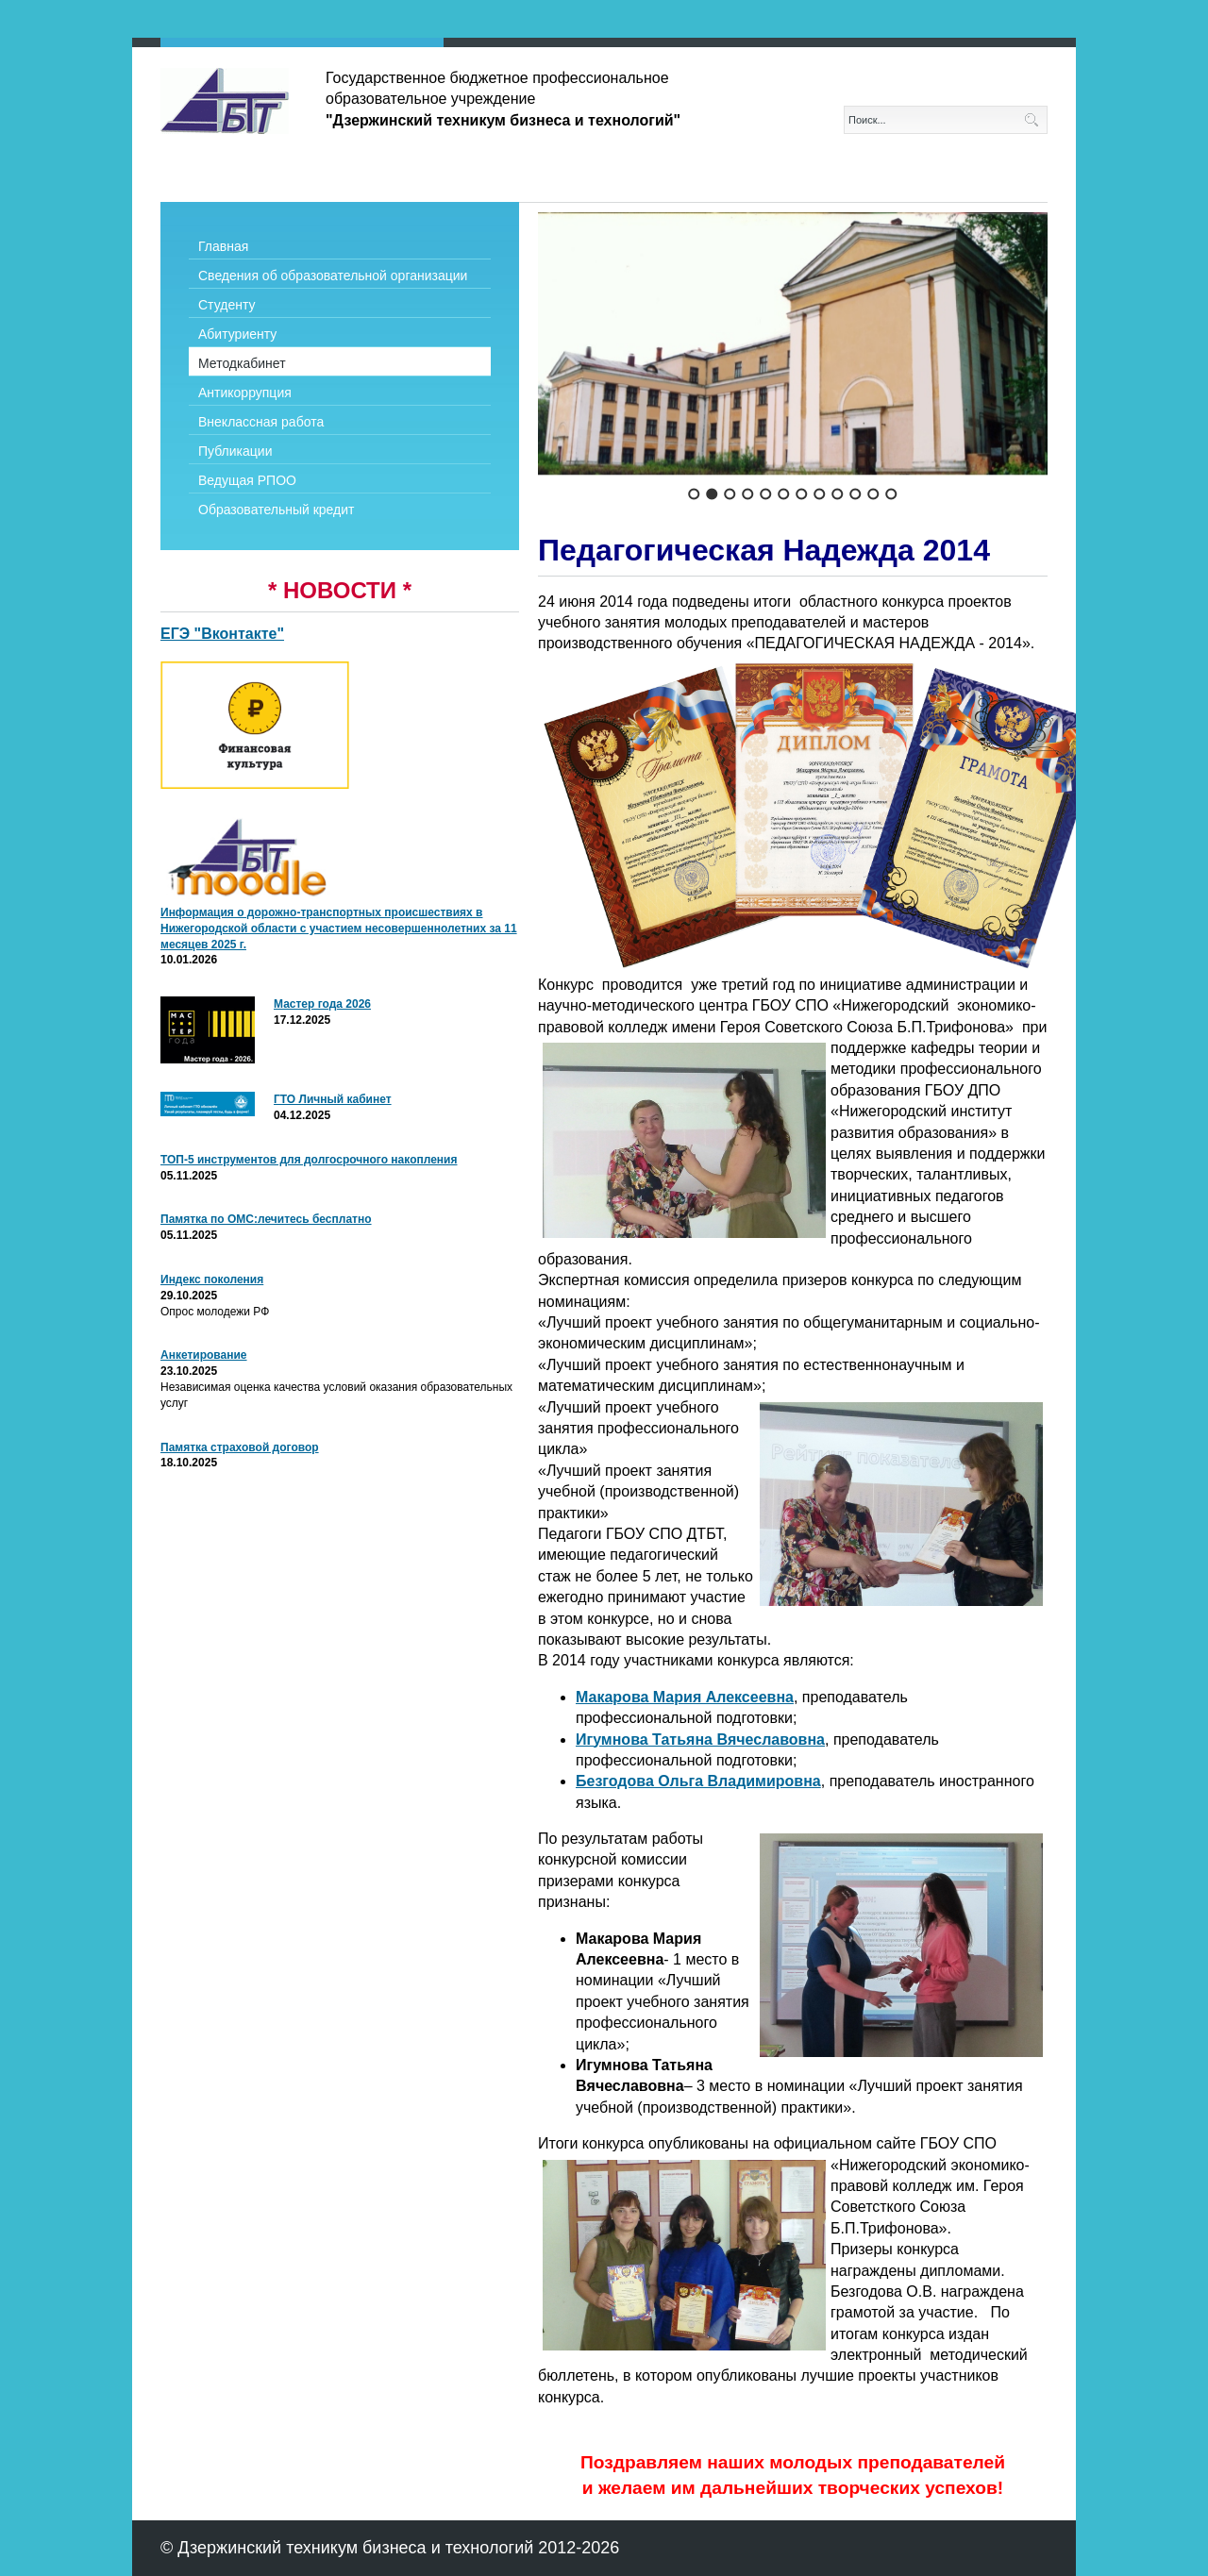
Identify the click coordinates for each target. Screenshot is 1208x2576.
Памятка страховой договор (239, 1447)
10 (855, 494)
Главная (223, 246)
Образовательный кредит (276, 509)
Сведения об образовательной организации (332, 275)
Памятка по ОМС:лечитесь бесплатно (266, 1219)
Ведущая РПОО (247, 480)
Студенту (226, 304)
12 (891, 494)
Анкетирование (203, 1355)
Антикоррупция (245, 392)
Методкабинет (242, 363)
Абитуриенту (237, 334)
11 (873, 494)
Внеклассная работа (261, 421)
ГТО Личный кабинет (333, 1099)
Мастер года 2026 (322, 1004)
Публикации (235, 451)
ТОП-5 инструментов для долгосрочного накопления (308, 1159)
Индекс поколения (211, 1279)
